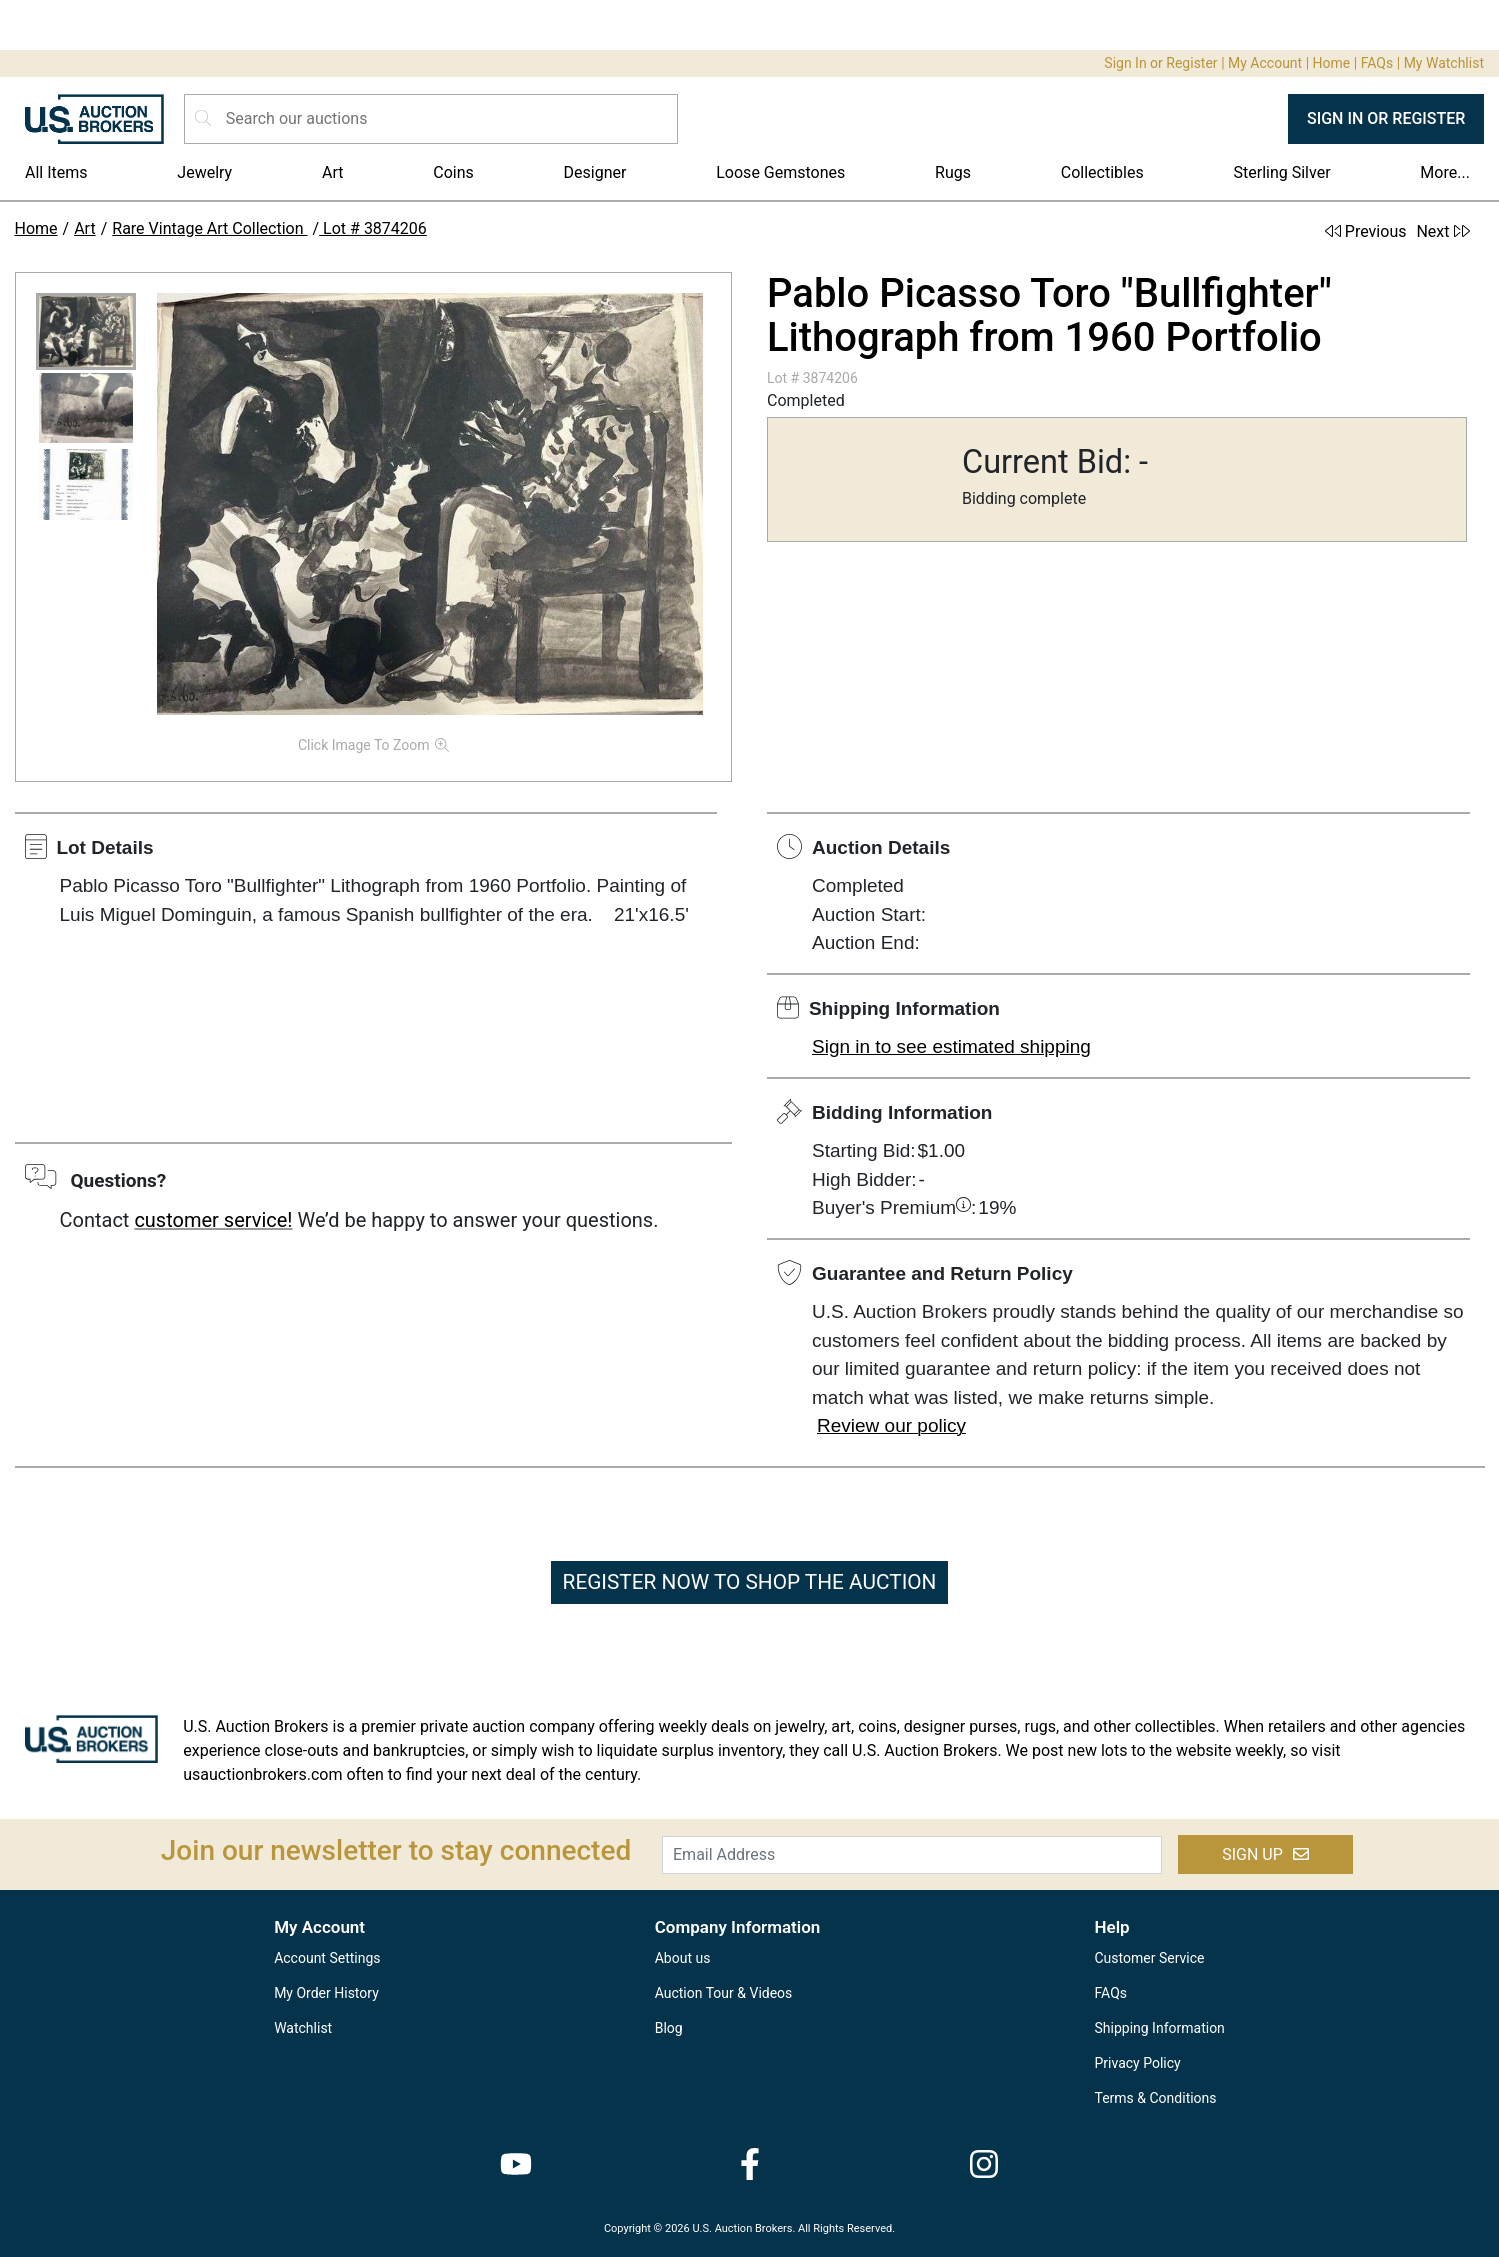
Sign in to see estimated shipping (951, 1046)
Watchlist (303, 2028)
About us (683, 1958)
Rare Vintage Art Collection (209, 228)
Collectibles (1102, 172)
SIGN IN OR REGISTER (1386, 118)
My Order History (326, 1993)
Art (332, 172)
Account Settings (327, 1958)
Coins (453, 172)
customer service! (213, 1220)
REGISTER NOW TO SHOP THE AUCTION (750, 1582)
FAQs (1377, 63)
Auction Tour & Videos (724, 1993)
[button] (86, 331)
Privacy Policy (1138, 2063)
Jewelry (204, 172)
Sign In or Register (1160, 63)
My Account (1265, 63)
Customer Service (1150, 1958)
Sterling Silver (1282, 172)
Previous (1366, 231)
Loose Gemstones (780, 172)
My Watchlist (1444, 63)
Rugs (953, 172)
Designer (595, 172)
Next (1442, 231)
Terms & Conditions (1156, 2098)
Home (1332, 63)
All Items (56, 172)
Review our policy (891, 1425)
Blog (669, 2028)
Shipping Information (1160, 2028)
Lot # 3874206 (373, 228)
